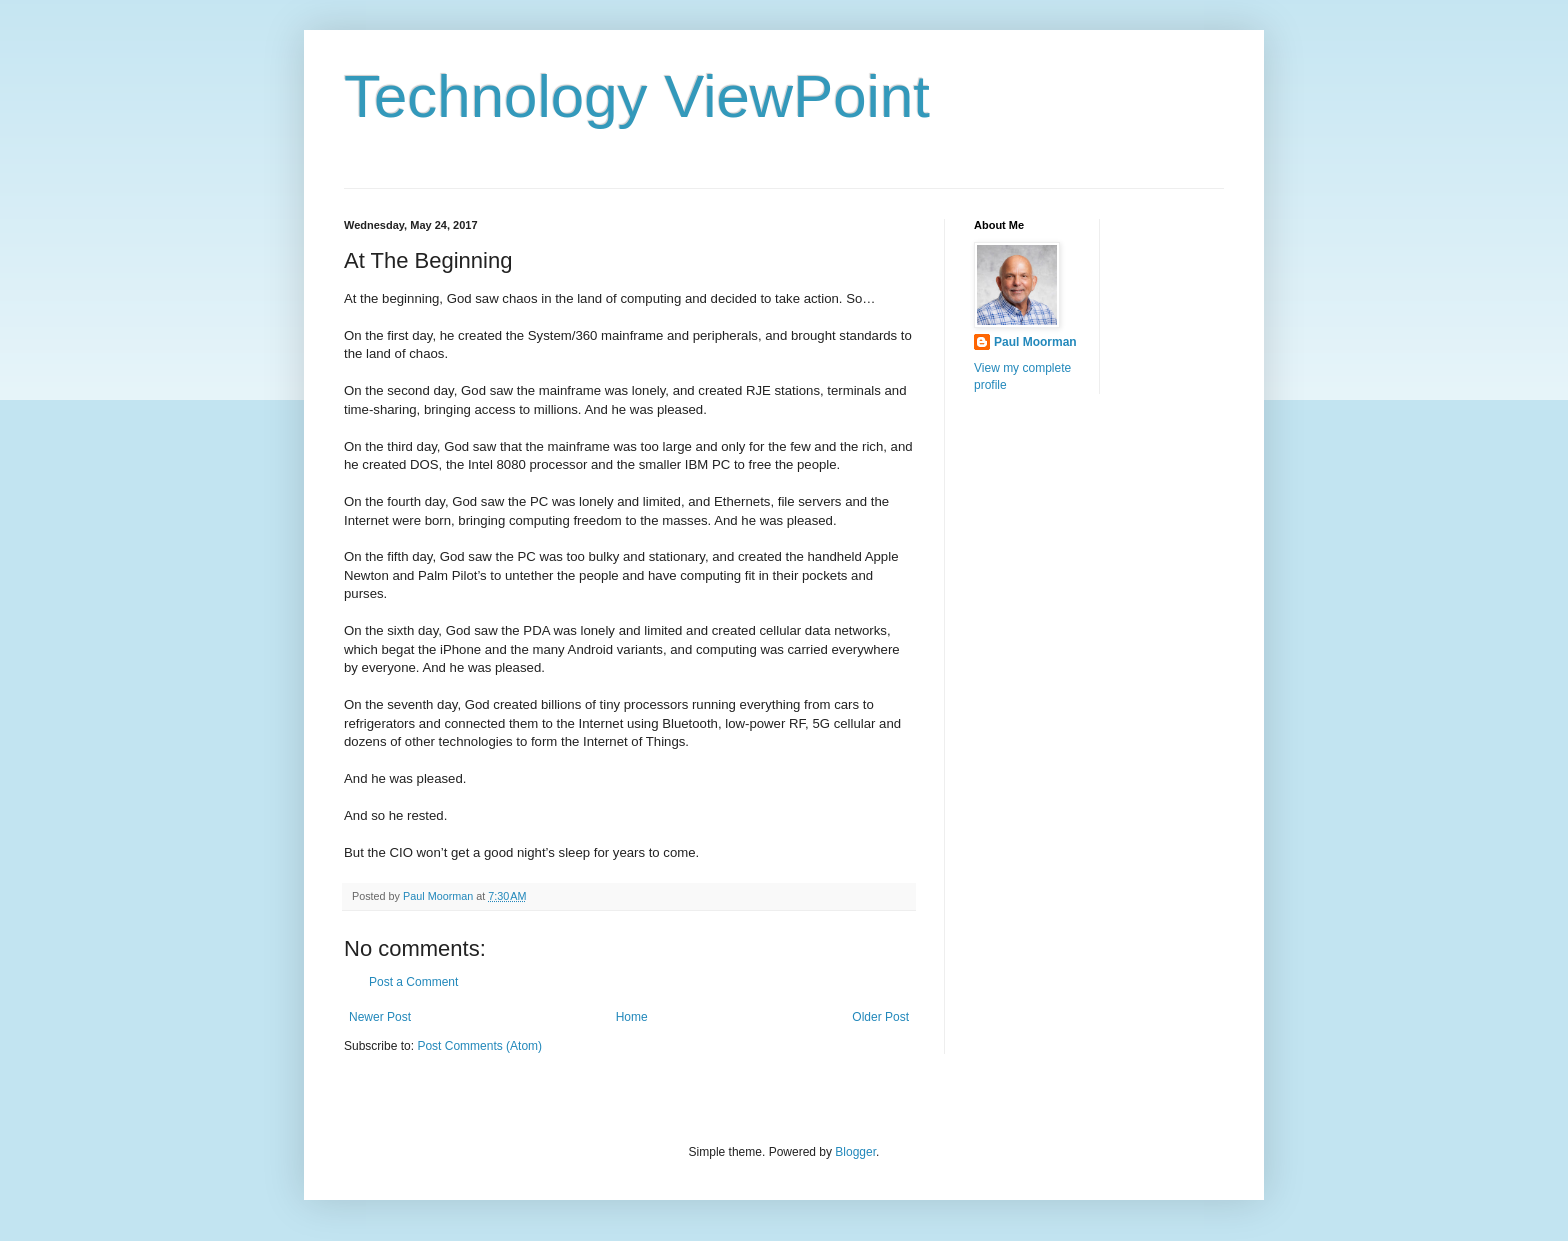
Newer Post (380, 1017)
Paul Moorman (1035, 342)
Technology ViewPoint (637, 96)
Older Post (880, 1017)
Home (632, 1017)
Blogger (855, 1152)
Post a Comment (413, 982)
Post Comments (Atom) (479, 1046)
